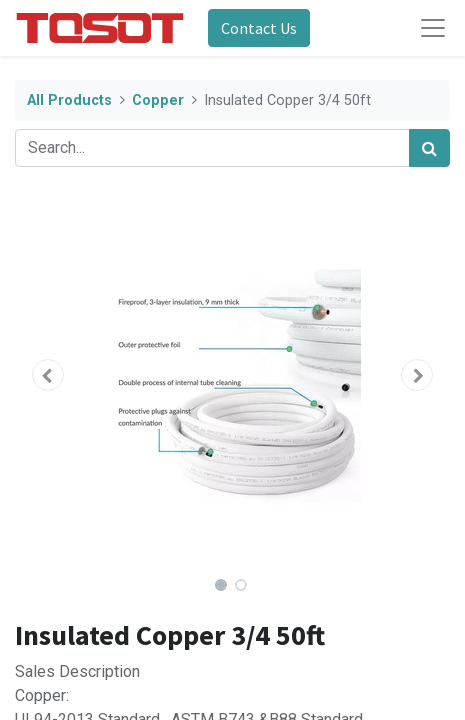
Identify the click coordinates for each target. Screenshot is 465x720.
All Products (69, 100)
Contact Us (259, 28)
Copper (158, 100)
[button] (47, 375)
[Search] (429, 148)
